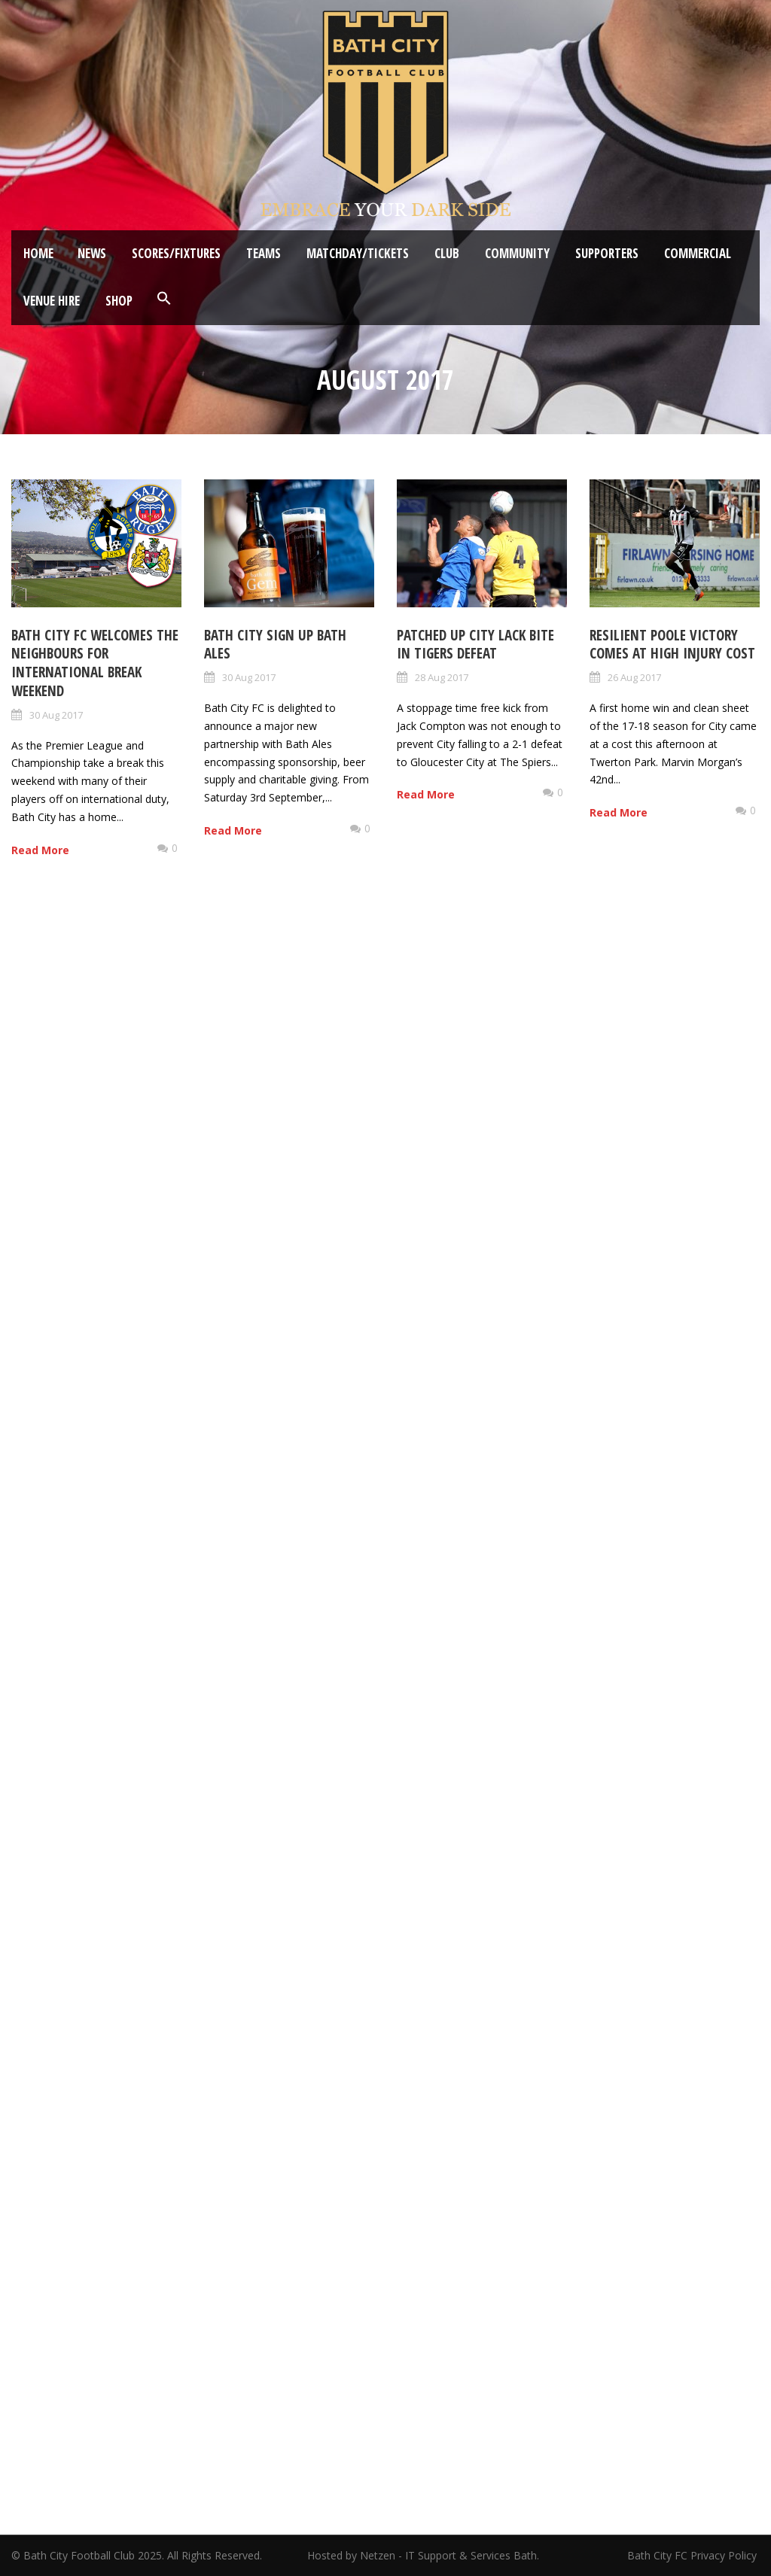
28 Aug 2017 (441, 677)
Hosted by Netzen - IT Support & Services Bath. (423, 2555)
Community (517, 253)
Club (446, 253)
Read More (40, 850)
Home (38, 253)
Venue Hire (51, 300)
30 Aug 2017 (56, 715)
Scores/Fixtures (176, 253)
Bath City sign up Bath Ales (275, 644)
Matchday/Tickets (357, 253)
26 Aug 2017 (634, 677)
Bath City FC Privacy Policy (693, 2555)
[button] (164, 299)
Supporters (606, 253)
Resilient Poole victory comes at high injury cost (672, 644)
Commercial (697, 253)
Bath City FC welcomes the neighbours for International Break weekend (94, 663)
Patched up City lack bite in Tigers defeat (475, 644)
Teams (263, 253)
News (92, 253)
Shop (119, 300)
